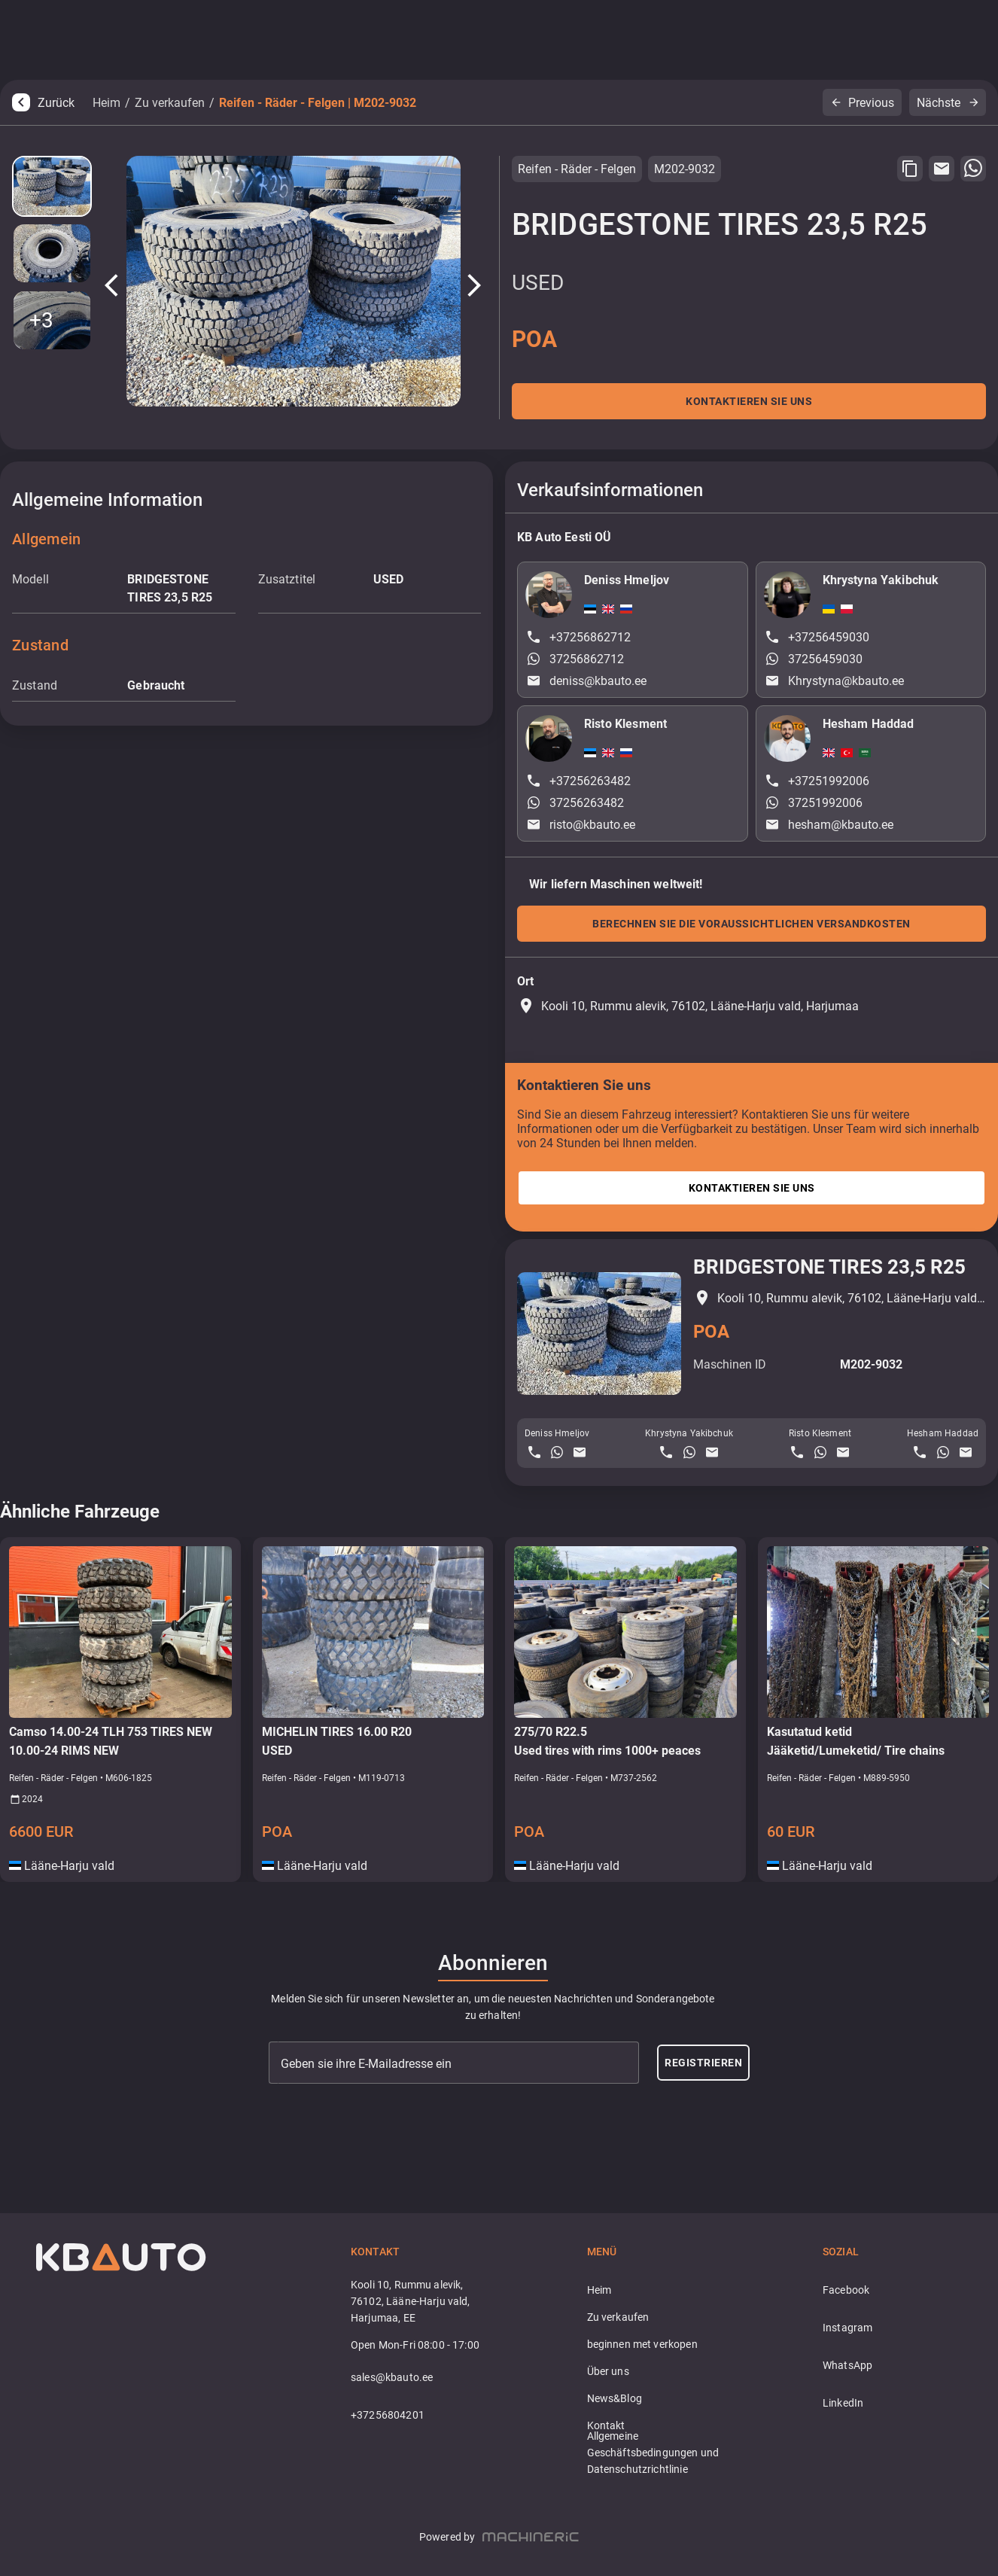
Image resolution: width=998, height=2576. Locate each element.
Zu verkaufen (170, 103)
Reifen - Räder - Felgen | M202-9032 (317, 103)
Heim (106, 103)
